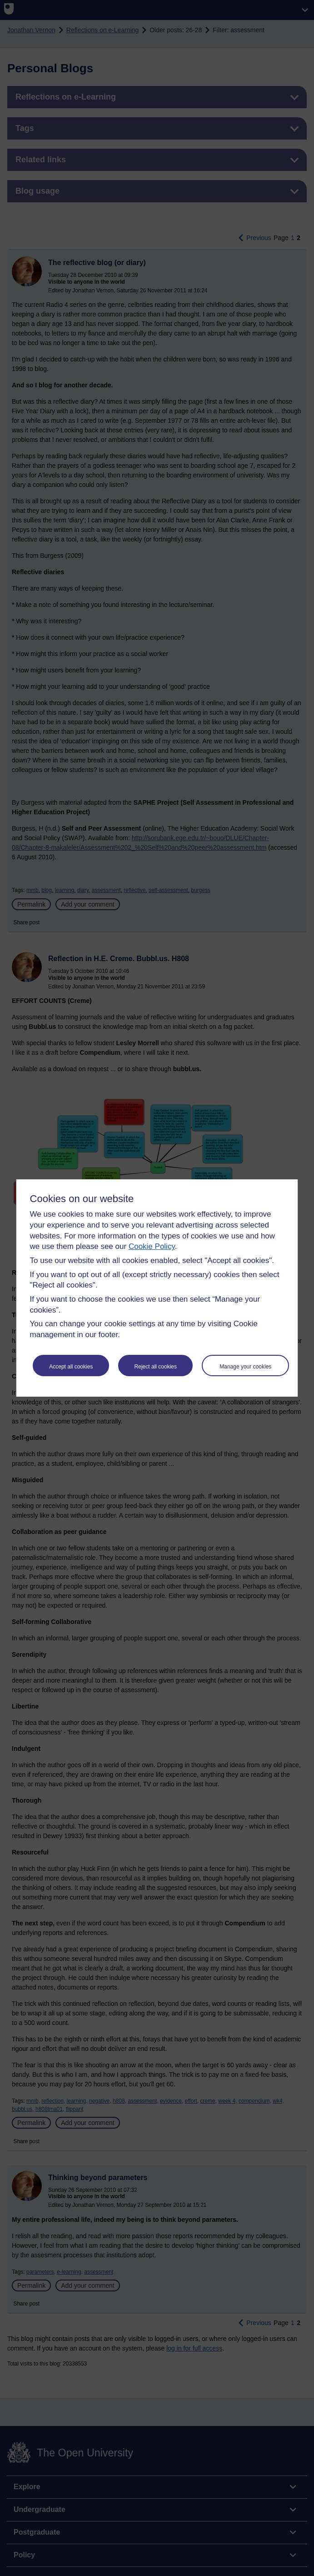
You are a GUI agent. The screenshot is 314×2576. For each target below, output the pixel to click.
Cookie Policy (152, 1246)
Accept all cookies (71, 1366)
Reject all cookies (156, 1366)
